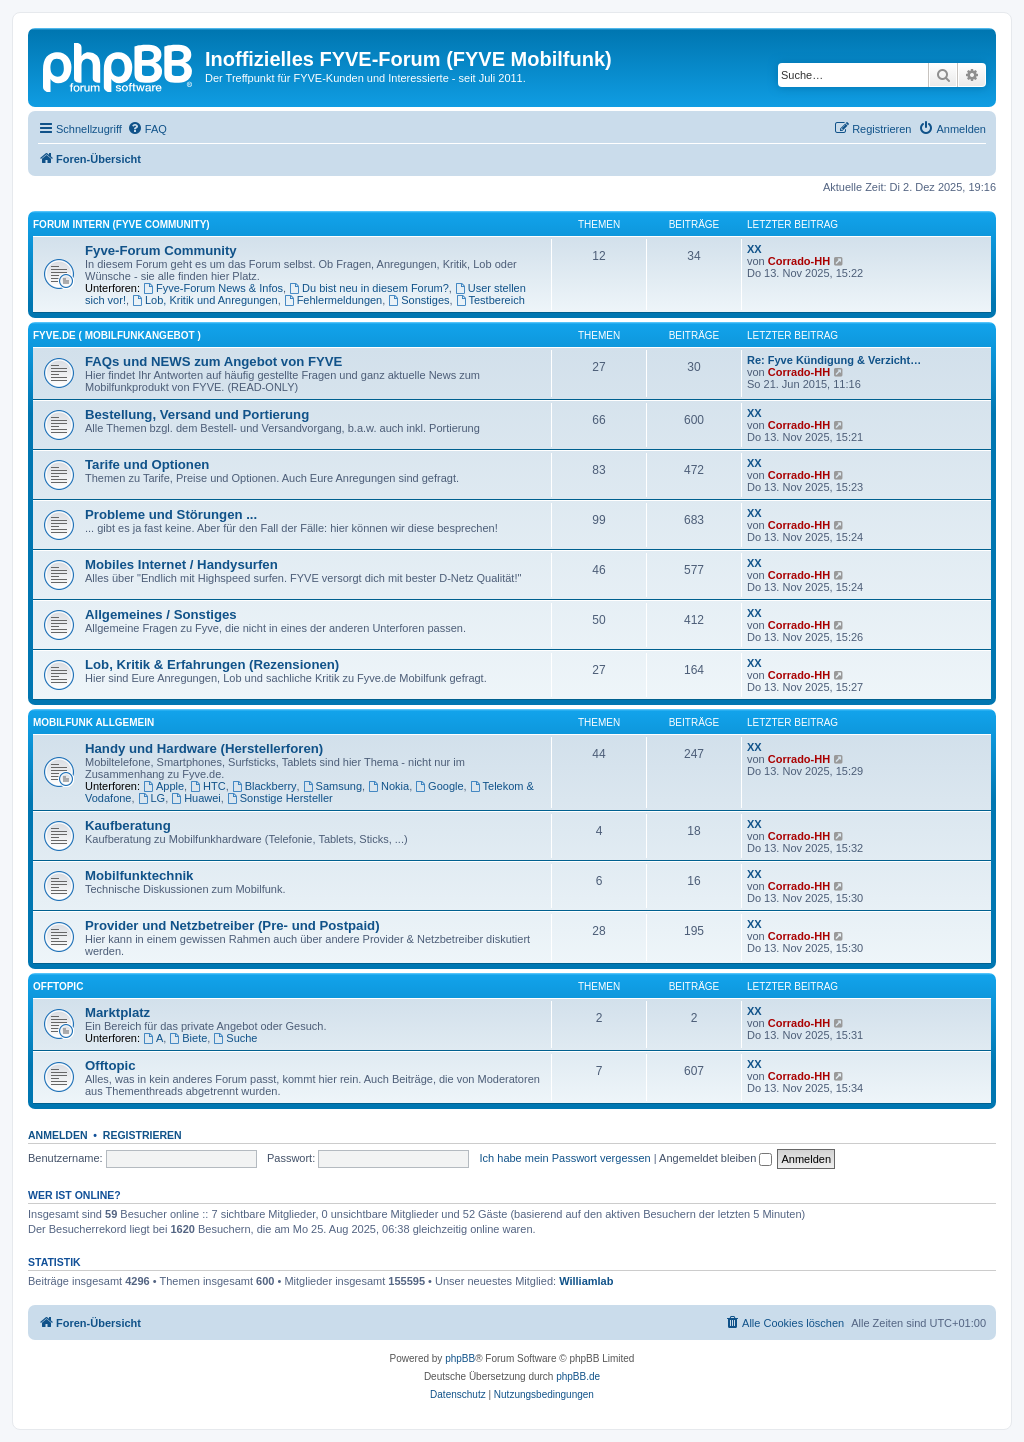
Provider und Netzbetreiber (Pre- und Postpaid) (232, 925)
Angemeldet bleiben (715, 1158)
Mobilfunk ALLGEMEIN (93, 722)
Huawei (196, 798)
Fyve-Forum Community (161, 250)
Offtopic (110, 1065)
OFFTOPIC (58, 986)
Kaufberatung (128, 825)
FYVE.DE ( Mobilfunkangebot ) (117, 335)
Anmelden (58, 1135)
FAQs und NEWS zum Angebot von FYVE (213, 361)
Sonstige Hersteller (280, 798)
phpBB (460, 1358)
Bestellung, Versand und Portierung (197, 414)
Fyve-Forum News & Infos (213, 288)
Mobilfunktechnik (139, 875)
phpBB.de (578, 1376)
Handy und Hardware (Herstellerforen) (204, 748)
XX (754, 249)
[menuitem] (147, 129)
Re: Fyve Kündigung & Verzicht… (834, 360)
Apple (163, 786)
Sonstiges (418, 300)
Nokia (388, 786)
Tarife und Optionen (147, 464)
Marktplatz (117, 1012)
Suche (235, 1038)
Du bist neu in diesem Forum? (369, 288)
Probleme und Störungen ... (171, 514)
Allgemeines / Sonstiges (161, 614)
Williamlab (586, 1281)
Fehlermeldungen (333, 300)
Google (439, 786)
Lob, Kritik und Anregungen (205, 300)
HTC (207, 786)
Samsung (332, 786)
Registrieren (142, 1135)
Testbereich (490, 300)
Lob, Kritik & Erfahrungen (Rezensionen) (212, 664)
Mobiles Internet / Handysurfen (181, 564)
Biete (188, 1038)
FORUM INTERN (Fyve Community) (121, 224)
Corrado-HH (799, 261)
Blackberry (264, 786)
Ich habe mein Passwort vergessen (565, 1158)
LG (152, 798)
